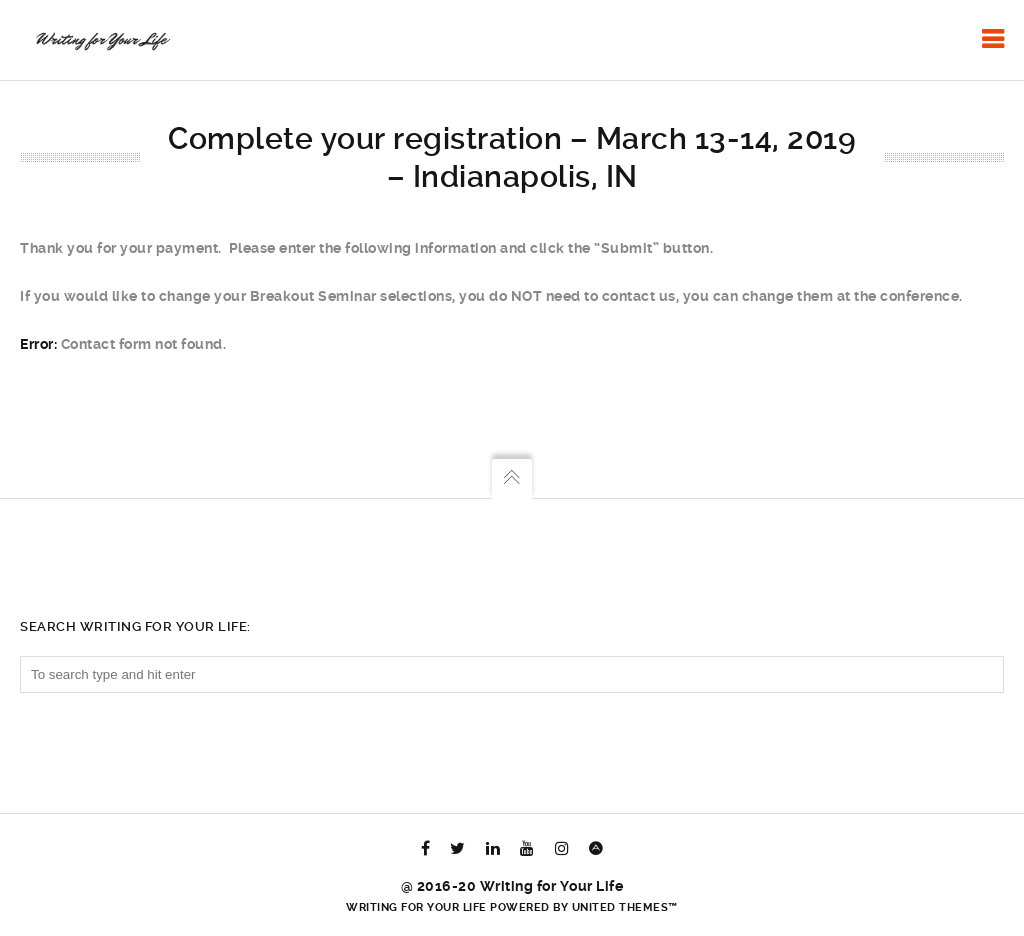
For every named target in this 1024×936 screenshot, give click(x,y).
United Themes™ (625, 907)
